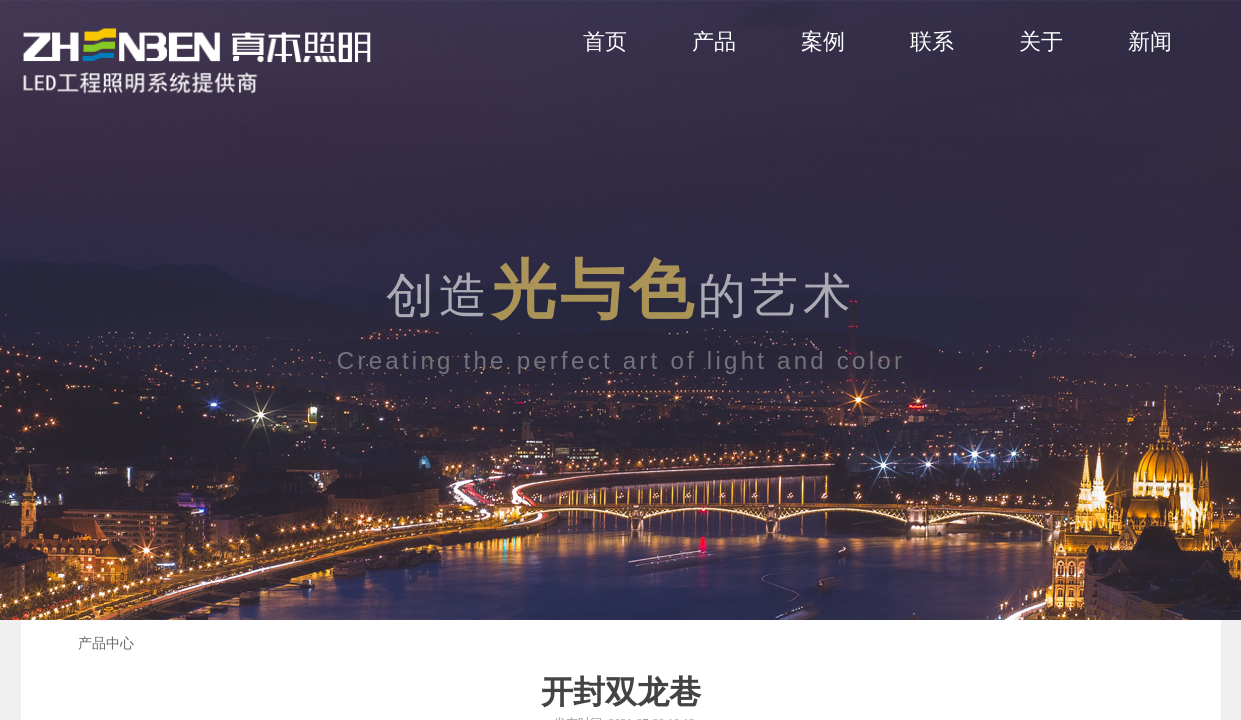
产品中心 (106, 643)
